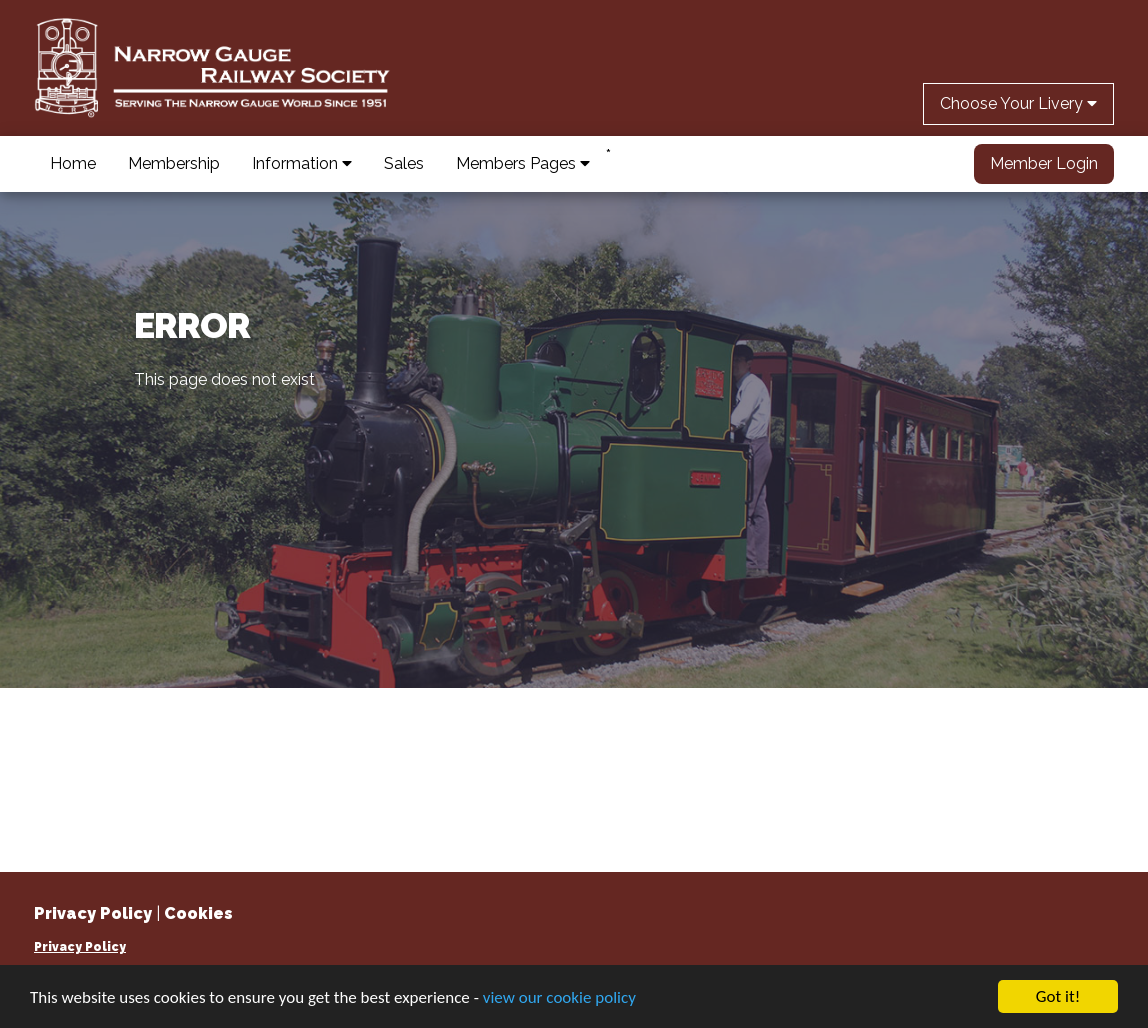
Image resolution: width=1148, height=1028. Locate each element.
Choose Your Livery (1018, 103)
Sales (404, 163)
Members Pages (523, 163)
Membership (174, 163)
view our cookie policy (559, 997)
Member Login (1044, 163)
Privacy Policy (80, 947)
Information (302, 163)
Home (73, 163)
